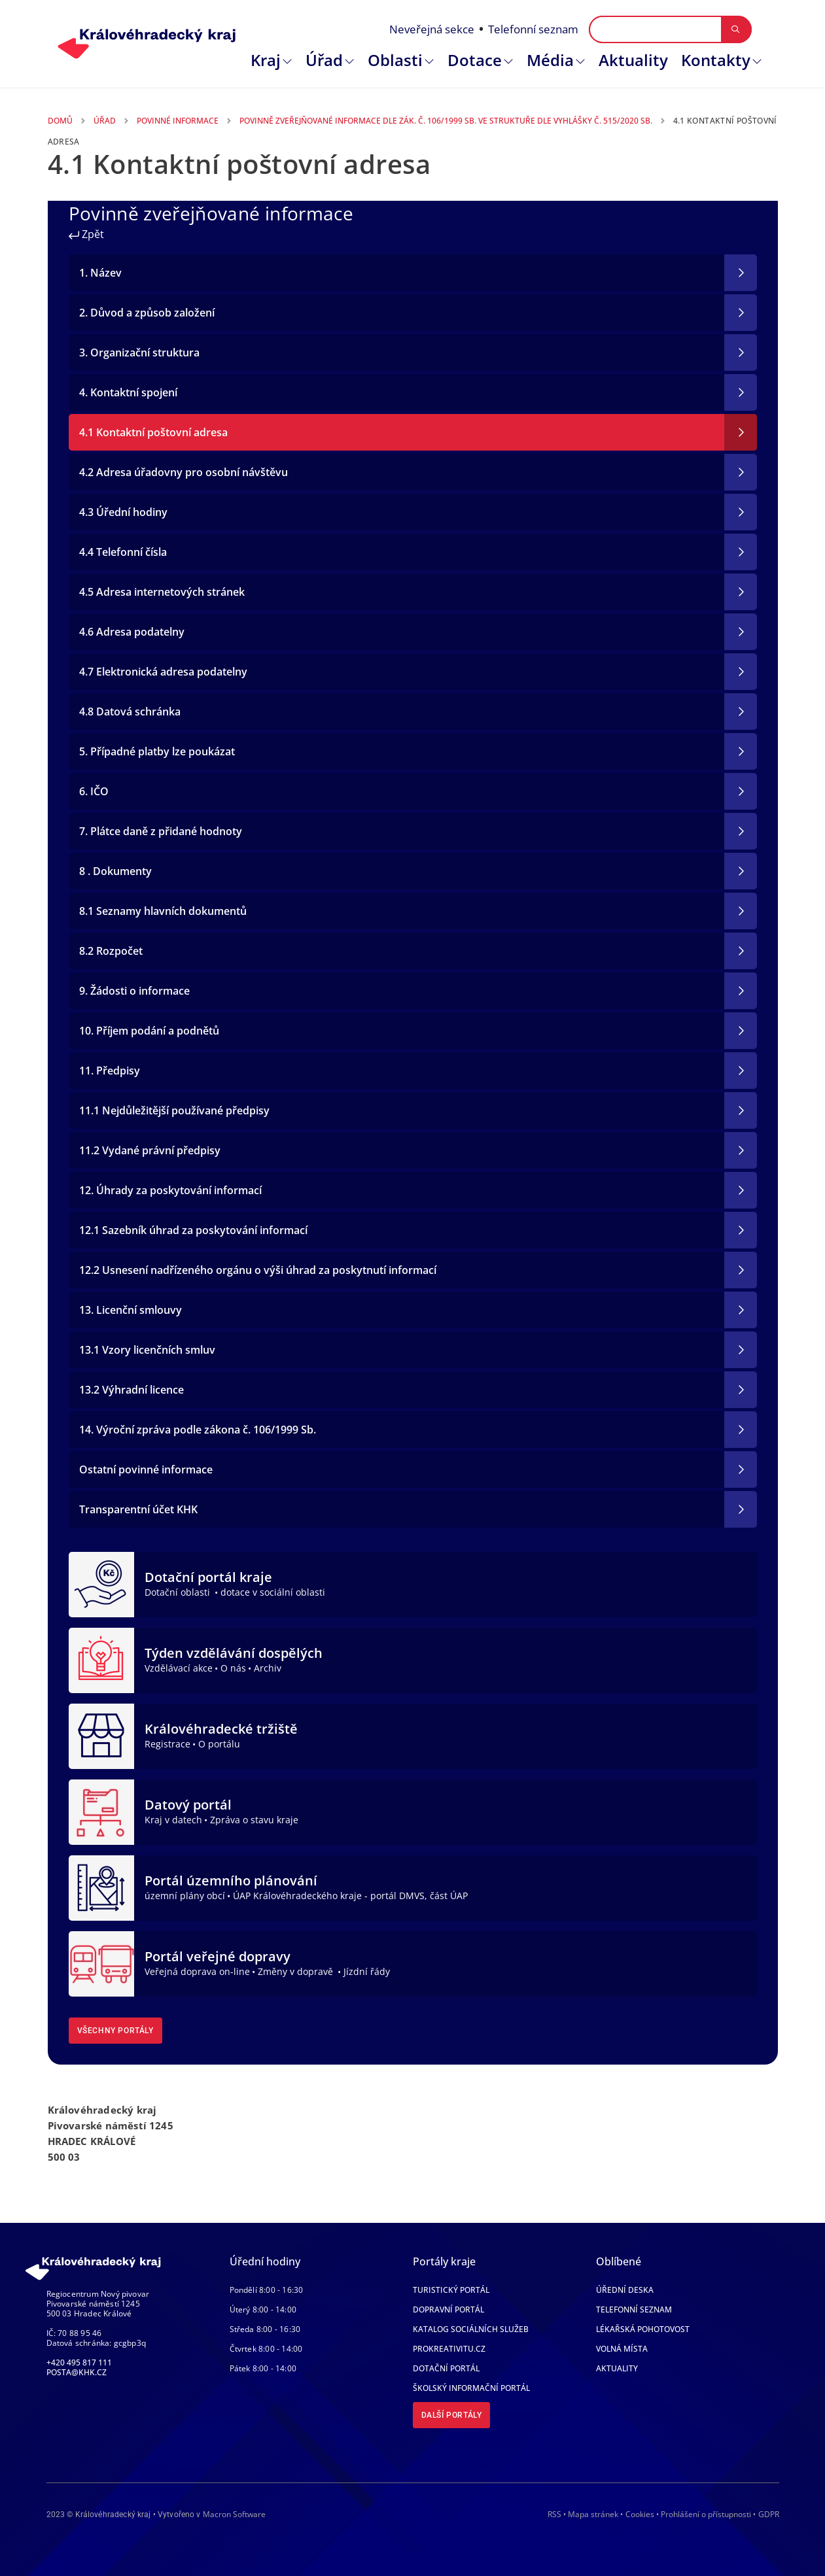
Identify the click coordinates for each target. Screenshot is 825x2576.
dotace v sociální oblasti (272, 1592)
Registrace (167, 1744)
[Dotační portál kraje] (101, 1583)
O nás (233, 1668)
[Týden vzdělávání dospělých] (101, 1659)
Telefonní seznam (533, 29)
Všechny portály (115, 2030)
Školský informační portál (471, 2388)
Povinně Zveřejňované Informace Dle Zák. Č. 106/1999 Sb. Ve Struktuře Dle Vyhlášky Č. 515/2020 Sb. (445, 120)
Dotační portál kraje (208, 1577)
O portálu (219, 1744)
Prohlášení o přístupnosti (706, 2514)
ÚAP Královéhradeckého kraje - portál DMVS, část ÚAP (350, 1895)
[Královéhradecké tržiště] (101, 1735)
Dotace (475, 60)
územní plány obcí (185, 1895)
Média (550, 60)
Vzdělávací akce (179, 1668)
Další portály (451, 2415)
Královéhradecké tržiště (221, 1729)
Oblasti (395, 60)
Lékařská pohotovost (643, 2329)
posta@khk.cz (76, 2372)
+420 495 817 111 (79, 2362)
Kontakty (715, 60)
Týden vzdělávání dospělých (234, 1653)
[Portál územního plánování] (101, 1887)
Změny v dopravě (297, 1971)
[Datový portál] (101, 1811)
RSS (554, 2514)
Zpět (86, 234)
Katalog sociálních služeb (471, 2329)
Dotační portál (446, 2368)
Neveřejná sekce (431, 29)
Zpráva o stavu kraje (254, 1819)
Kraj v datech (173, 1819)
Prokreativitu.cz (449, 2348)
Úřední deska (625, 2289)
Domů (60, 120)
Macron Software (234, 2514)
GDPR (768, 2514)
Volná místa (622, 2348)
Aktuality (633, 60)
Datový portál (188, 1804)
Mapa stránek (593, 2514)
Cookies (639, 2514)
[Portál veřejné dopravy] (101, 1962)
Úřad (324, 60)
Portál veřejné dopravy (217, 1956)
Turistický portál (451, 2289)
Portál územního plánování (231, 1880)
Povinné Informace (178, 120)
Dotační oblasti (179, 1592)
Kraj (266, 60)
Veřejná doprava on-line (197, 1971)
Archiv (267, 1668)
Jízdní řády (366, 1971)
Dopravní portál (448, 2309)
